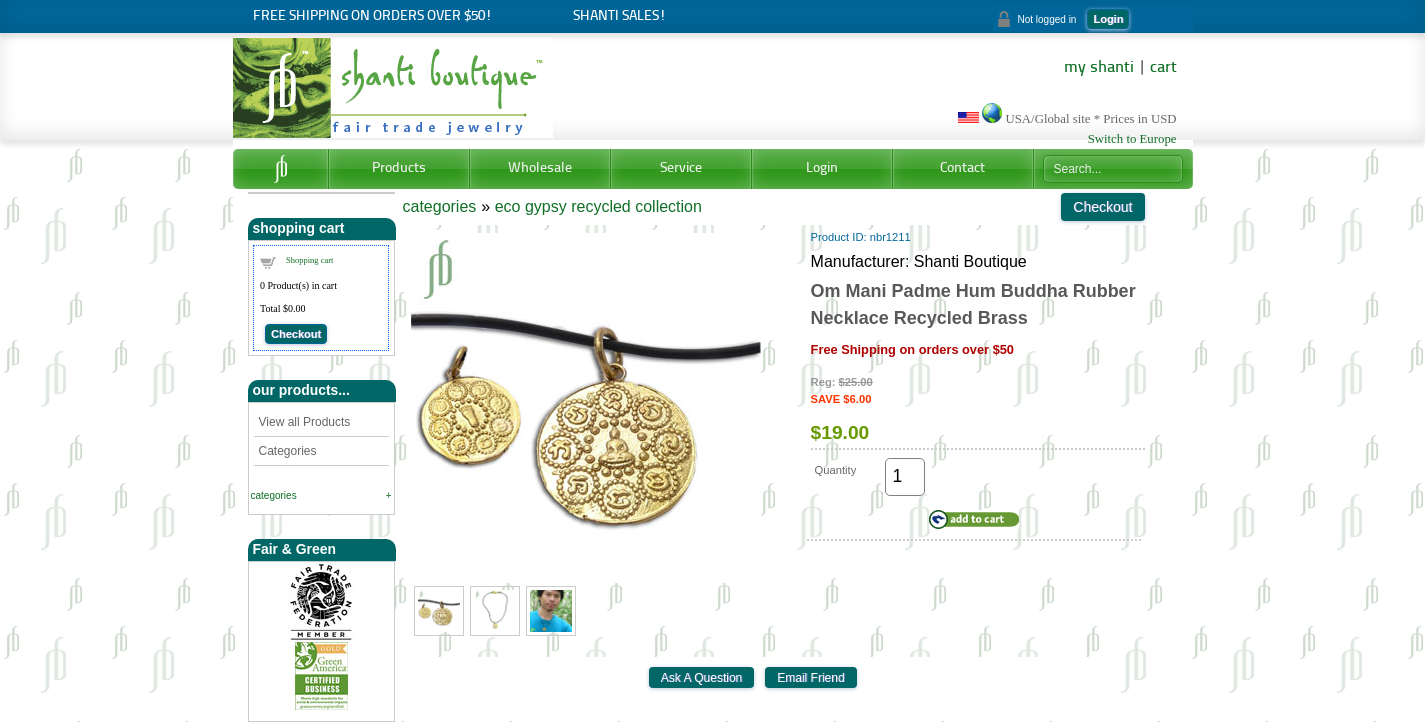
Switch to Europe (1132, 139)
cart (1163, 68)
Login (1108, 19)
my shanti (1099, 68)
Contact (962, 168)
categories (274, 495)
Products (399, 168)
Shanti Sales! (619, 16)
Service (681, 168)
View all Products (305, 422)
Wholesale (540, 168)
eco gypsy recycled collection (598, 206)
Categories (288, 451)
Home (280, 169)
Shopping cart (309, 260)
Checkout (296, 334)
